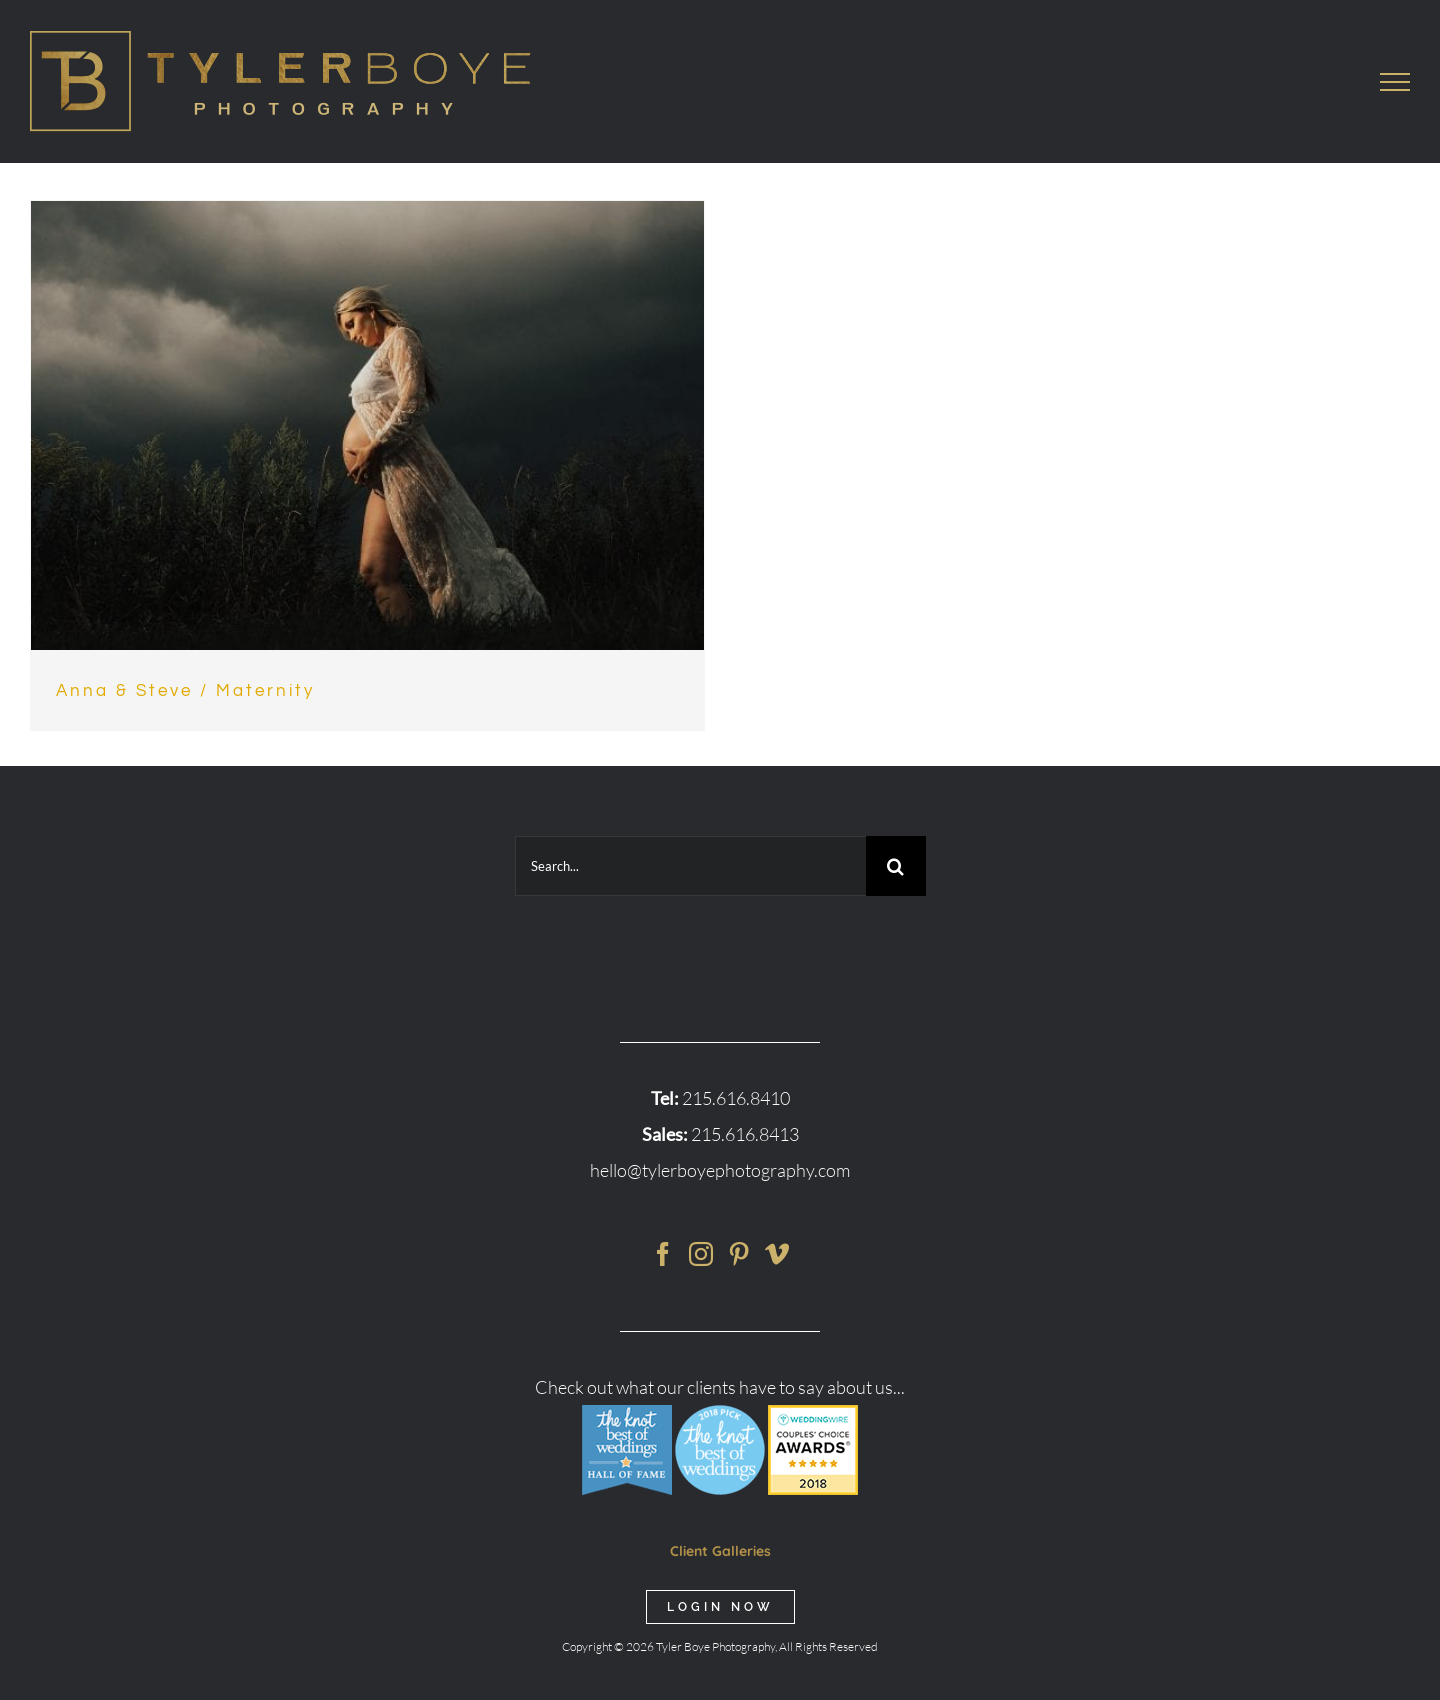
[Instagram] (701, 1254)
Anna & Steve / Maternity (185, 691)
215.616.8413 (745, 1134)
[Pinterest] (739, 1254)
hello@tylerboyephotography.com (720, 1170)
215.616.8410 (736, 1098)
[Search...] (690, 866)
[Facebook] (663, 1254)
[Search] (896, 866)
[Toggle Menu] (1395, 82)
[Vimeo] (777, 1254)
